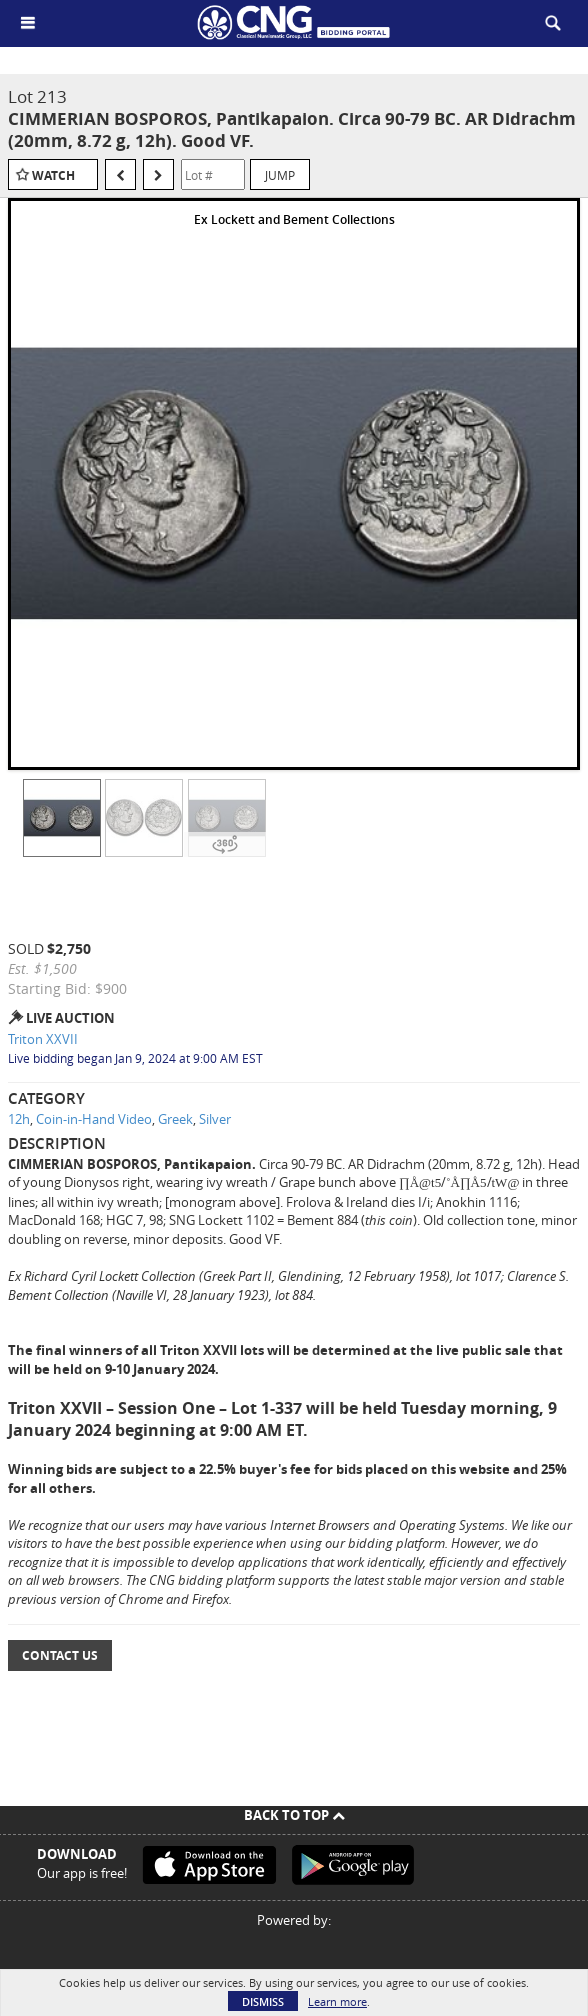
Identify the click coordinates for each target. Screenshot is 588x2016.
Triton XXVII (43, 1039)
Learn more (337, 2001)
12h (19, 1119)
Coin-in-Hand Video (94, 1119)
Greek (175, 1119)
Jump (280, 175)
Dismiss (263, 2001)
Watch (53, 175)
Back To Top (294, 1815)
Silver (215, 1119)
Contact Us (60, 1655)
